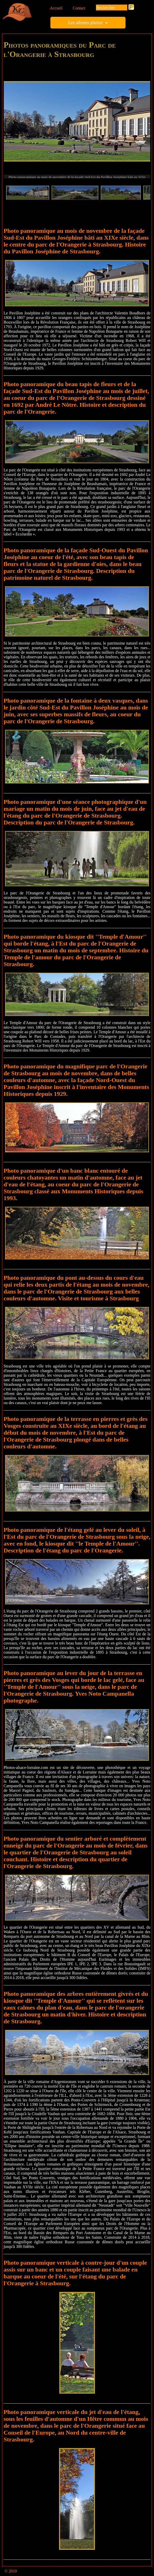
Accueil (56, 8)
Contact (79, 8)
